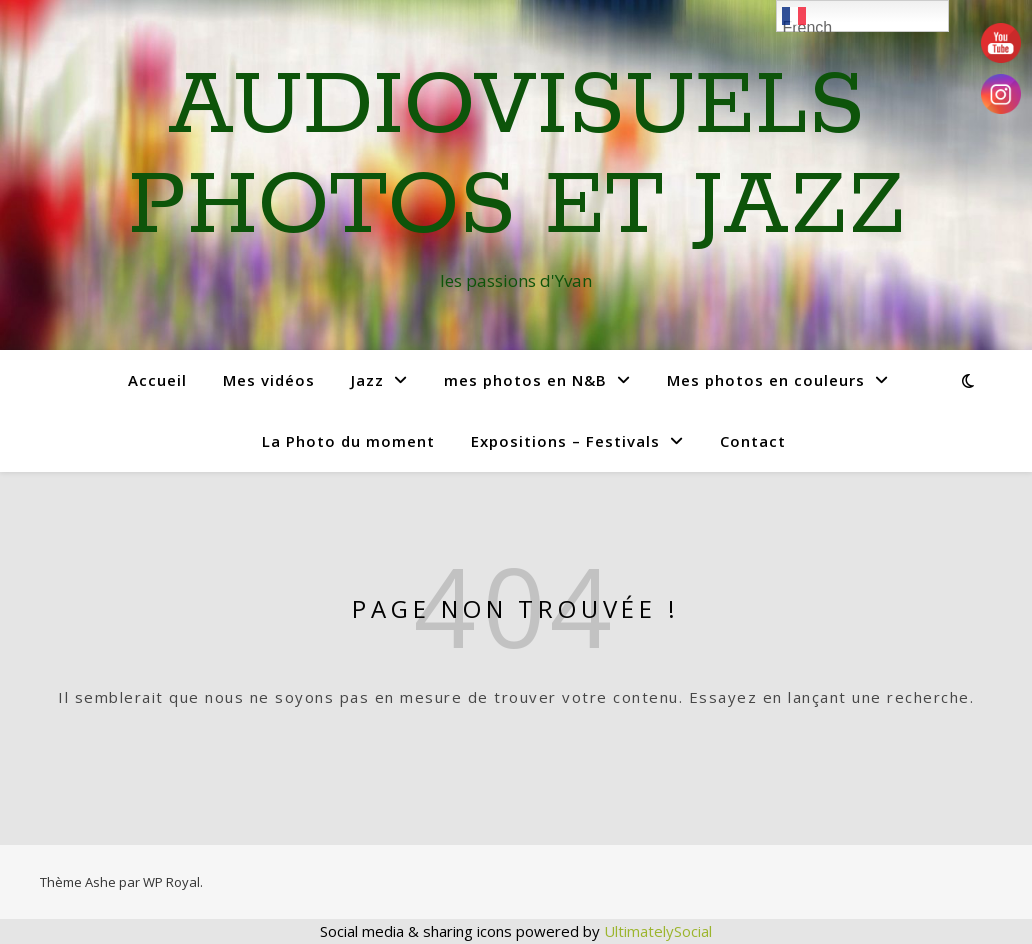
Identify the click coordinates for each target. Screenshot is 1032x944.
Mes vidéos (269, 380)
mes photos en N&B (525, 380)
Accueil (157, 380)
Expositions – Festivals (565, 441)
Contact (753, 441)
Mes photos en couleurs (766, 380)
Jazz (367, 380)
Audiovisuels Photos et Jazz (516, 157)
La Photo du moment (348, 441)
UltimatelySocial (658, 931)
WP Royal (171, 882)
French (807, 18)
